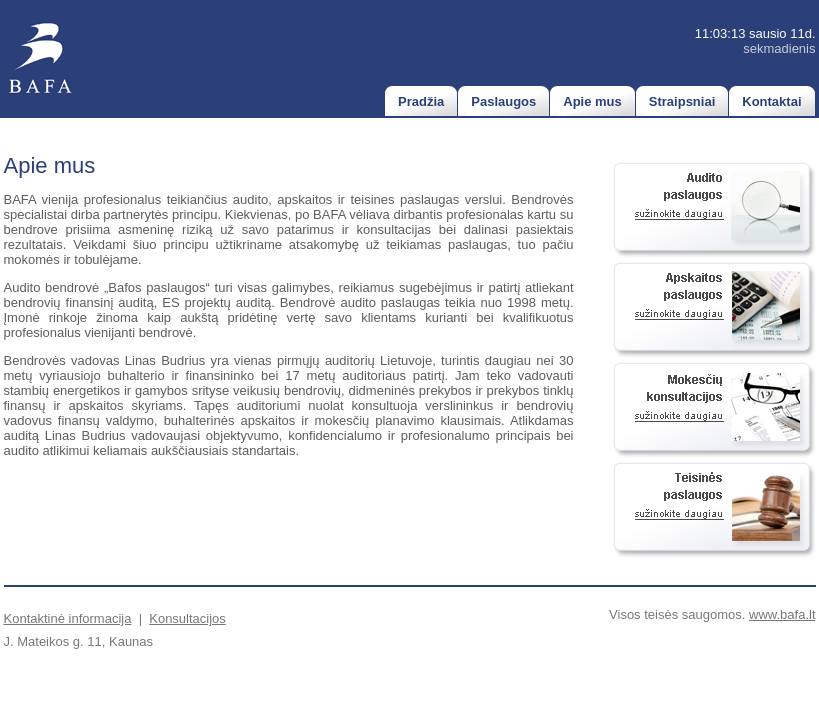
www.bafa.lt (782, 614)
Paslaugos (503, 101)
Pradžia (421, 101)
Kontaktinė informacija (68, 618)
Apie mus (592, 101)
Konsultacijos (187, 618)
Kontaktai (771, 101)
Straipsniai (682, 101)
